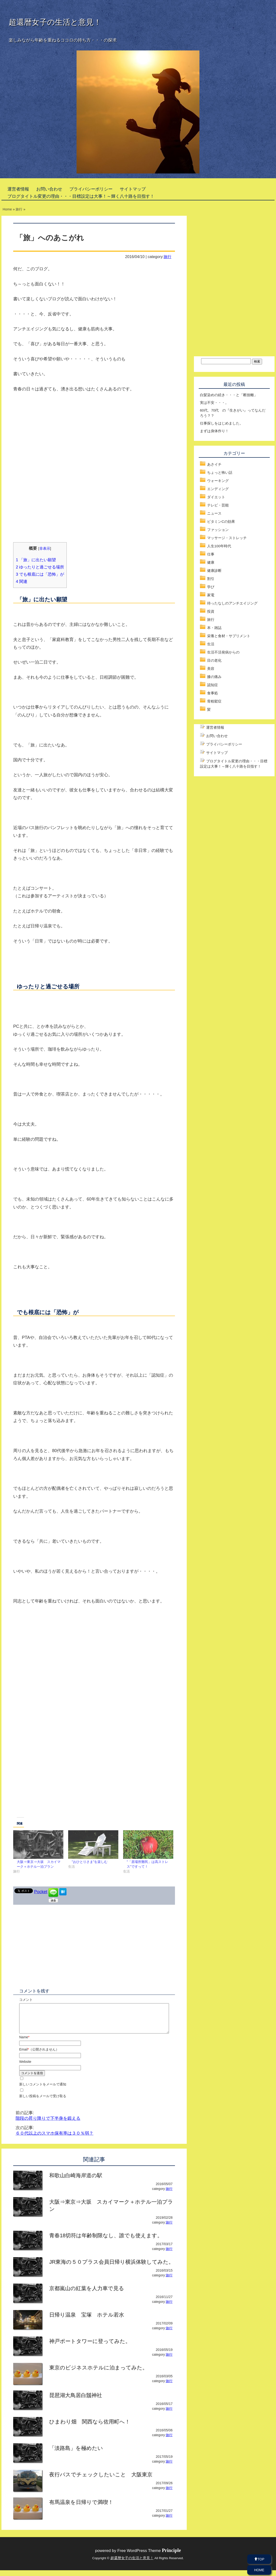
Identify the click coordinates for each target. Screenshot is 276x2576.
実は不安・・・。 (214, 403)
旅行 (167, 256)
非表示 (44, 548)
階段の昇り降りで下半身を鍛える (48, 2124)
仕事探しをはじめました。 (221, 423)
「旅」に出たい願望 (36, 560)
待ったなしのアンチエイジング (232, 603)
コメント (26, 2000)
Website (25, 2067)
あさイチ (214, 464)
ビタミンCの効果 (221, 521)
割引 (210, 579)
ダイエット (216, 497)
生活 (210, 644)
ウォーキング (218, 481)
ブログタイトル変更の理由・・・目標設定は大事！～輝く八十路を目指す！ (80, 196)
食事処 (212, 693)
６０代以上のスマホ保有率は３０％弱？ (54, 2139)
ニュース (214, 513)
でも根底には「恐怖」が (40, 574)
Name (24, 2043)
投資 (210, 611)
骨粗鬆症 (214, 701)
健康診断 (214, 570)
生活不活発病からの (223, 652)
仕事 (210, 554)
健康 (210, 562)
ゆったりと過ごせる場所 (40, 567)
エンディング (218, 489)
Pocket (40, 1891)
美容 (210, 668)
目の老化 (214, 660)
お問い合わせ (49, 189)
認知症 (212, 685)
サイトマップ (133, 189)
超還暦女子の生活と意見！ (55, 22)
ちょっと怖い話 (219, 472)
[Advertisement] (94, 437)
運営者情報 (18, 189)
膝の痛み (214, 677)
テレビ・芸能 (218, 505)
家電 (210, 595)
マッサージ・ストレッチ (227, 538)
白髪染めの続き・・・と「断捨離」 (229, 395)
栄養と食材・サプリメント (228, 636)
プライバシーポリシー (91, 189)
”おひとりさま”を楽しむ (90, 1862)
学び (210, 587)
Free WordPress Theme (149, 2556)
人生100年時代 (219, 546)
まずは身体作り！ (214, 431)
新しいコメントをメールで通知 (42, 2090)
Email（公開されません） (39, 2055)
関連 (21, 581)
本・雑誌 (214, 628)
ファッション (218, 530)
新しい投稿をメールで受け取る (42, 2102)
